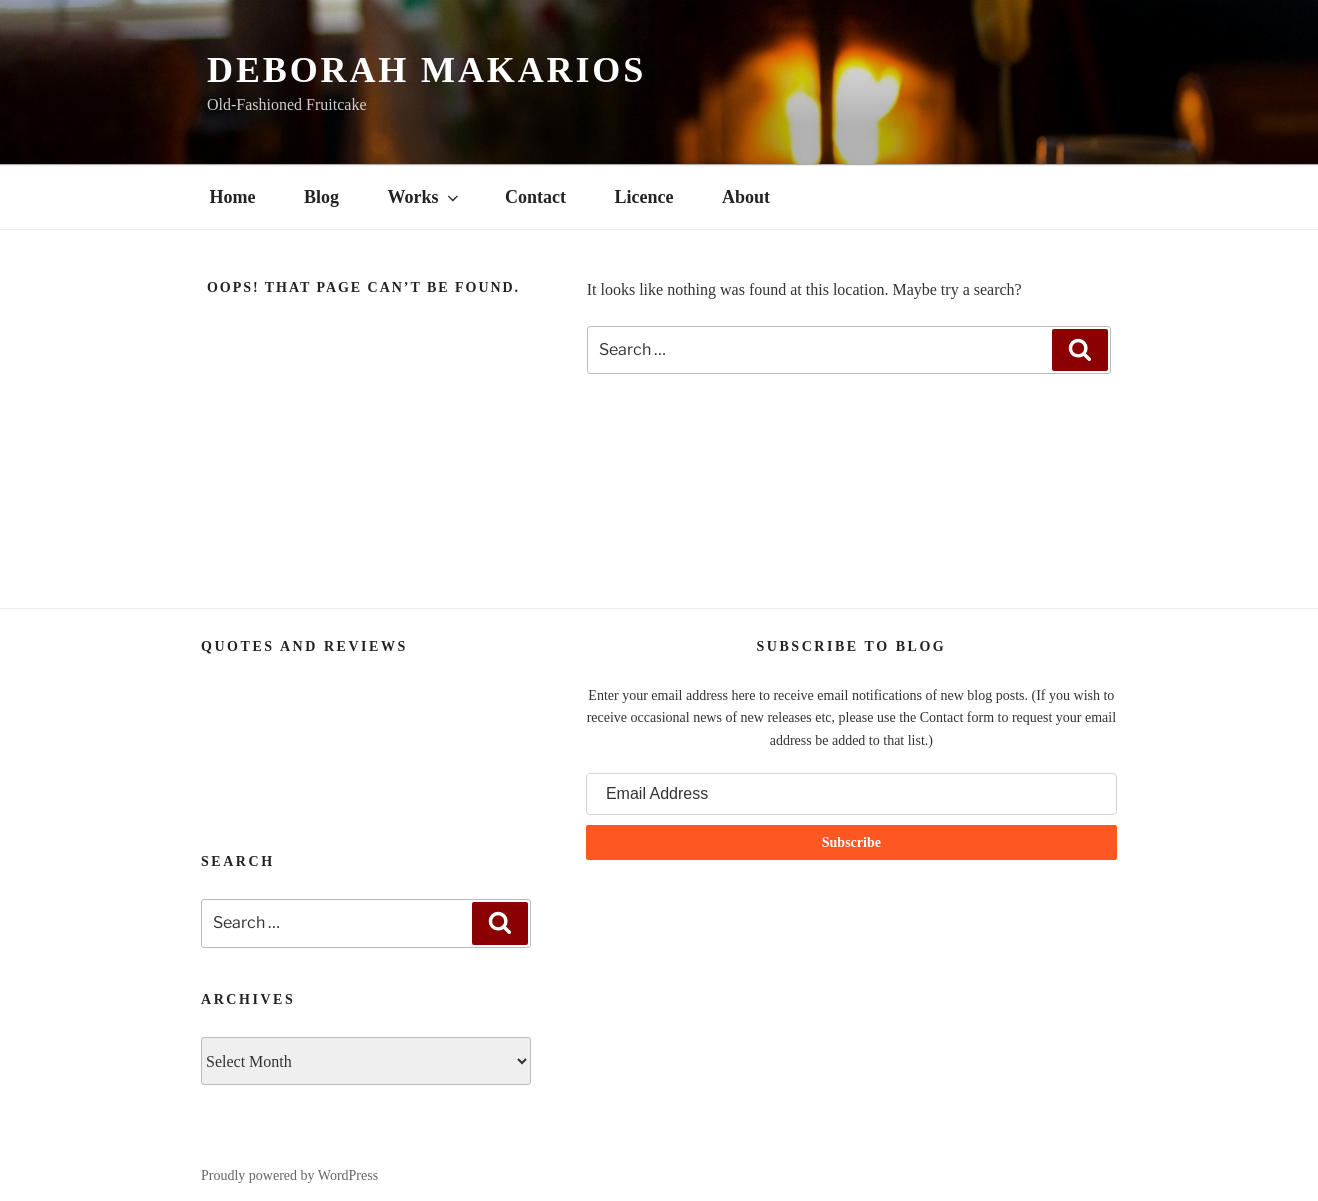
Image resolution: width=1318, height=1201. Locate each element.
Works (425, 197)
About (746, 197)
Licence (644, 197)
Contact (535, 197)
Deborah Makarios (426, 70)
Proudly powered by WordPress (289, 1175)
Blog (321, 197)
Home (233, 197)
